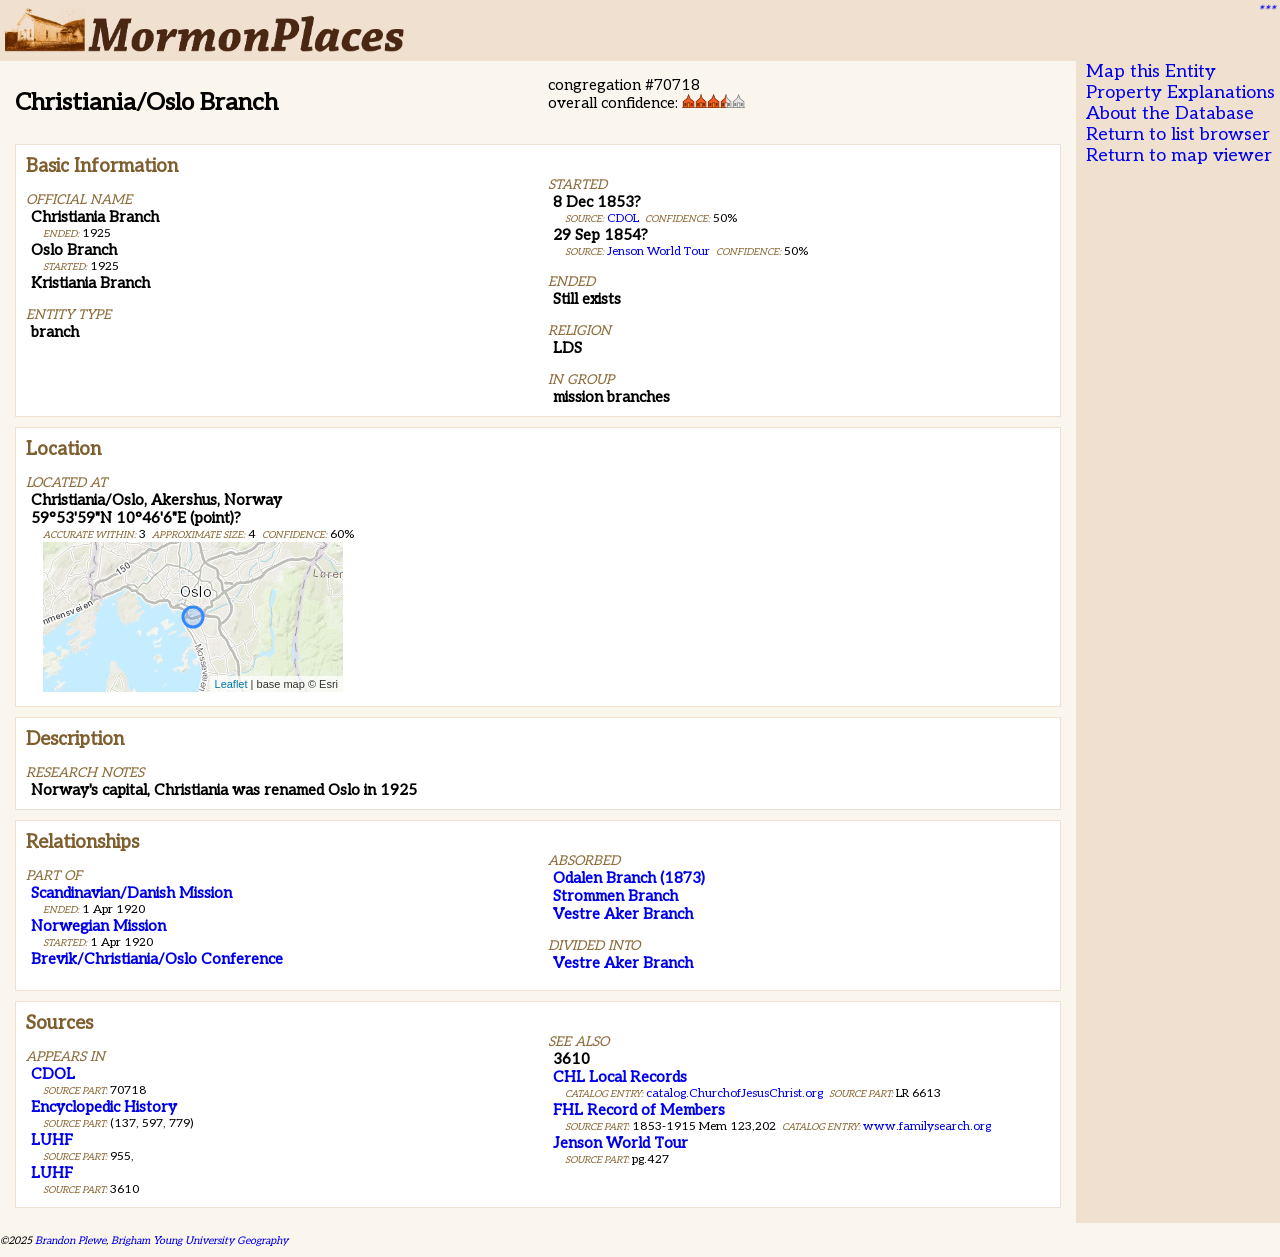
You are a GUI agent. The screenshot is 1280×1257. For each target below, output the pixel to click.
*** (1266, 11)
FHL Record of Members (639, 1110)
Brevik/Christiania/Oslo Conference (157, 959)
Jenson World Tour (658, 251)
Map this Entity (1151, 71)
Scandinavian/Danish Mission (131, 893)
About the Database (1170, 113)
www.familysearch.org (927, 1126)
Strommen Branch (615, 896)
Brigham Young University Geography (199, 1240)
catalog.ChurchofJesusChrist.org (734, 1093)
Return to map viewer (1179, 155)
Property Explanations (1180, 92)
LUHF (52, 1140)
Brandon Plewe (70, 1240)
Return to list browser (1178, 134)
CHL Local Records (620, 1077)
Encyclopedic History (104, 1107)
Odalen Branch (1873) (629, 878)
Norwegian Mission (98, 926)
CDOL (623, 218)
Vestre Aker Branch (623, 914)
